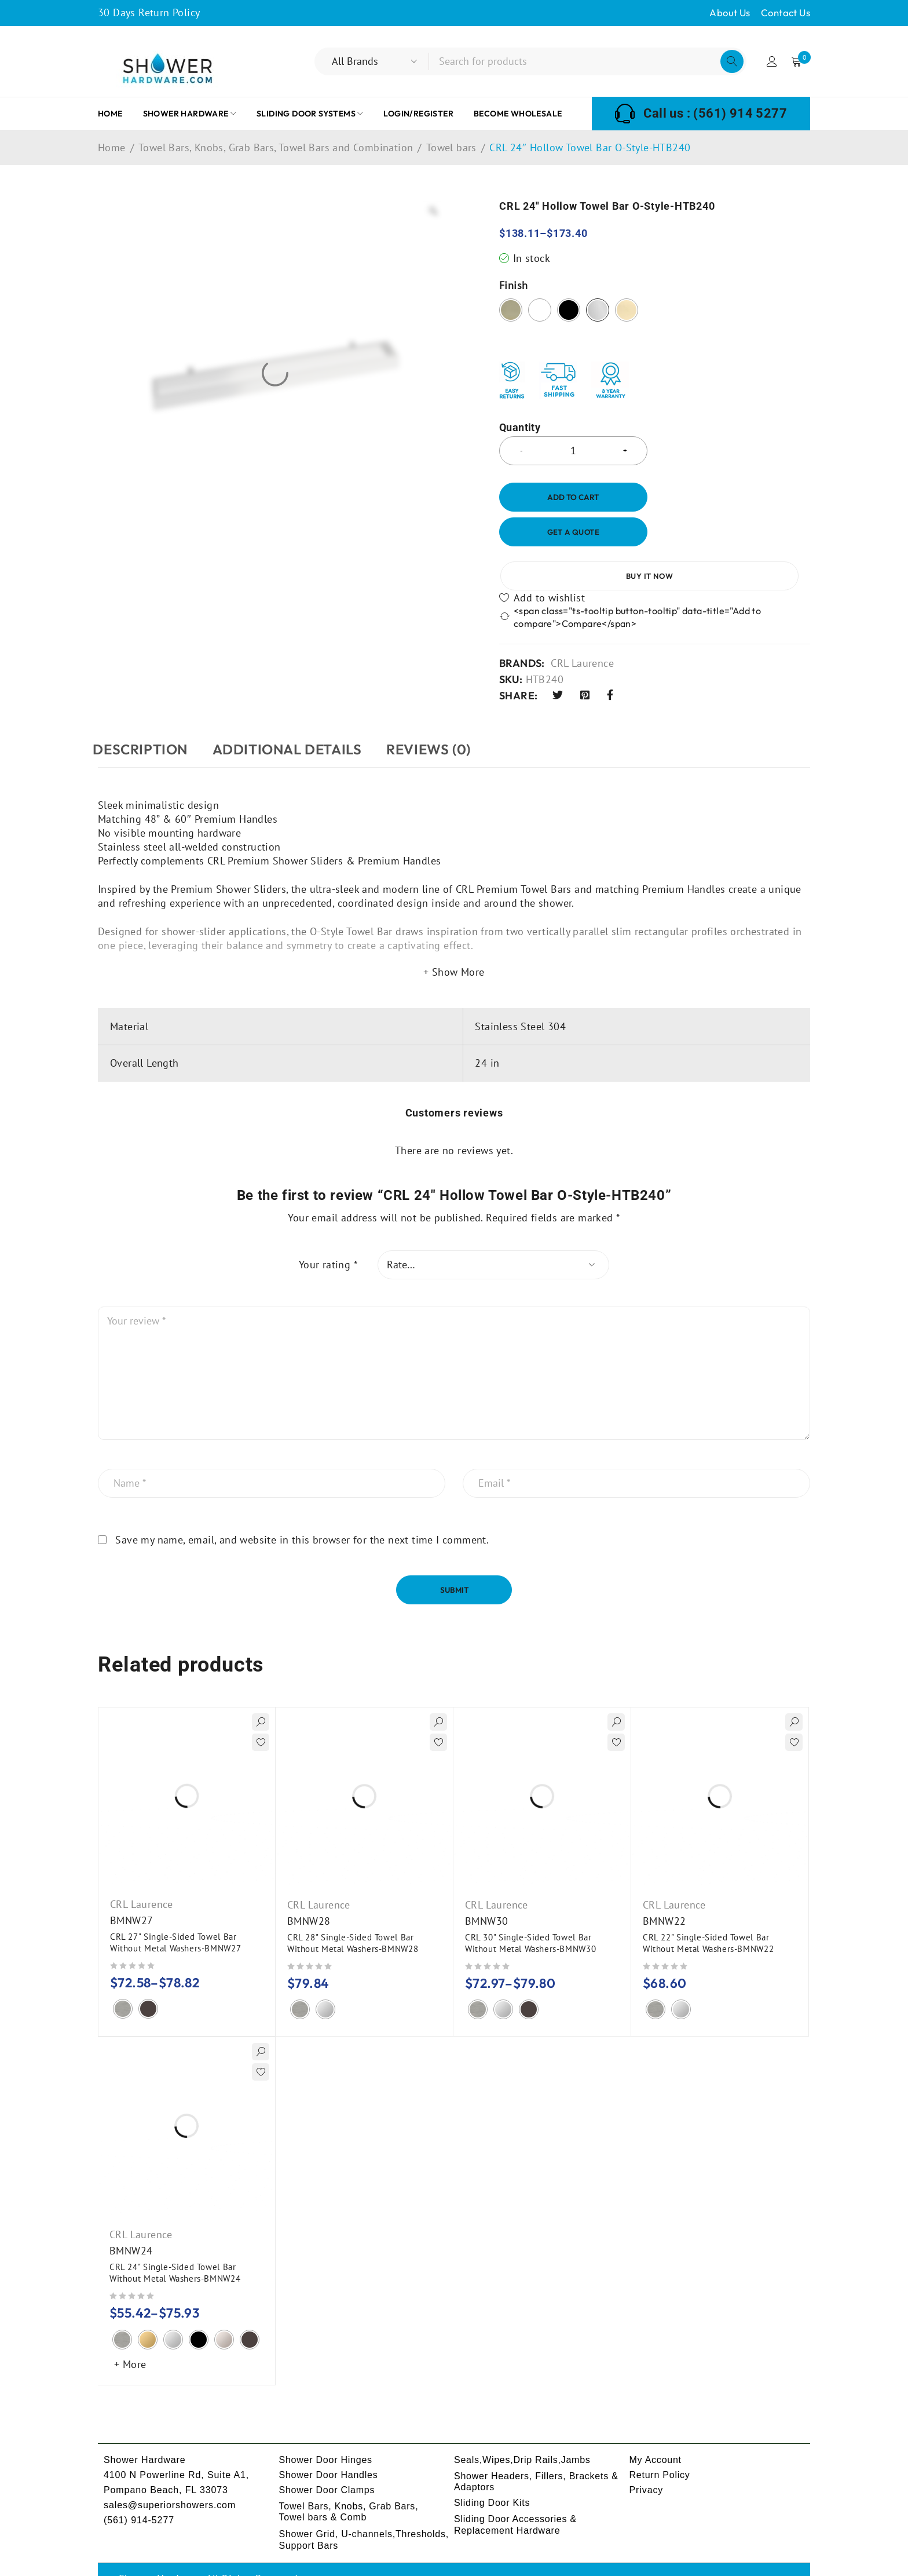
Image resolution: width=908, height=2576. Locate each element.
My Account (656, 2430)
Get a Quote (573, 532)
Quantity (519, 427)
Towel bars (451, 148)
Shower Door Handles (329, 2445)
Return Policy (660, 2445)
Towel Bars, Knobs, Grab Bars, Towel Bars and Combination (275, 148)
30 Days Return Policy (149, 12)
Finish (513, 285)
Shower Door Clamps (327, 2460)
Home (112, 148)
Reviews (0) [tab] (453, 719)
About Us (729, 12)
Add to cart (573, 497)
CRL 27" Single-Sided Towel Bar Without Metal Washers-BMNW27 (176, 1912)
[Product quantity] (573, 450)
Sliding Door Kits (493, 2473)
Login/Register (770, 61)
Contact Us (785, 12)
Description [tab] (145, 719)
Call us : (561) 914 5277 (715, 114)
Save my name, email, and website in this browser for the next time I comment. (302, 1510)
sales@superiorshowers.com (170, 2475)
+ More (130, 2334)
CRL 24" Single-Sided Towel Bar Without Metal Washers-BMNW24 (176, 2243)
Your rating (328, 1234)
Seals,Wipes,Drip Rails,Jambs (523, 2430)
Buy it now (736, 532)
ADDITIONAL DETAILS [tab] (302, 719)
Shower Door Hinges (326, 2430)
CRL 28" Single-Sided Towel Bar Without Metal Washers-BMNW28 (353, 1913)
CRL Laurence (582, 633)
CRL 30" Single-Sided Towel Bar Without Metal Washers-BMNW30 (531, 1913)
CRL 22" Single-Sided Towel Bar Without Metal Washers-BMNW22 (709, 1913)
